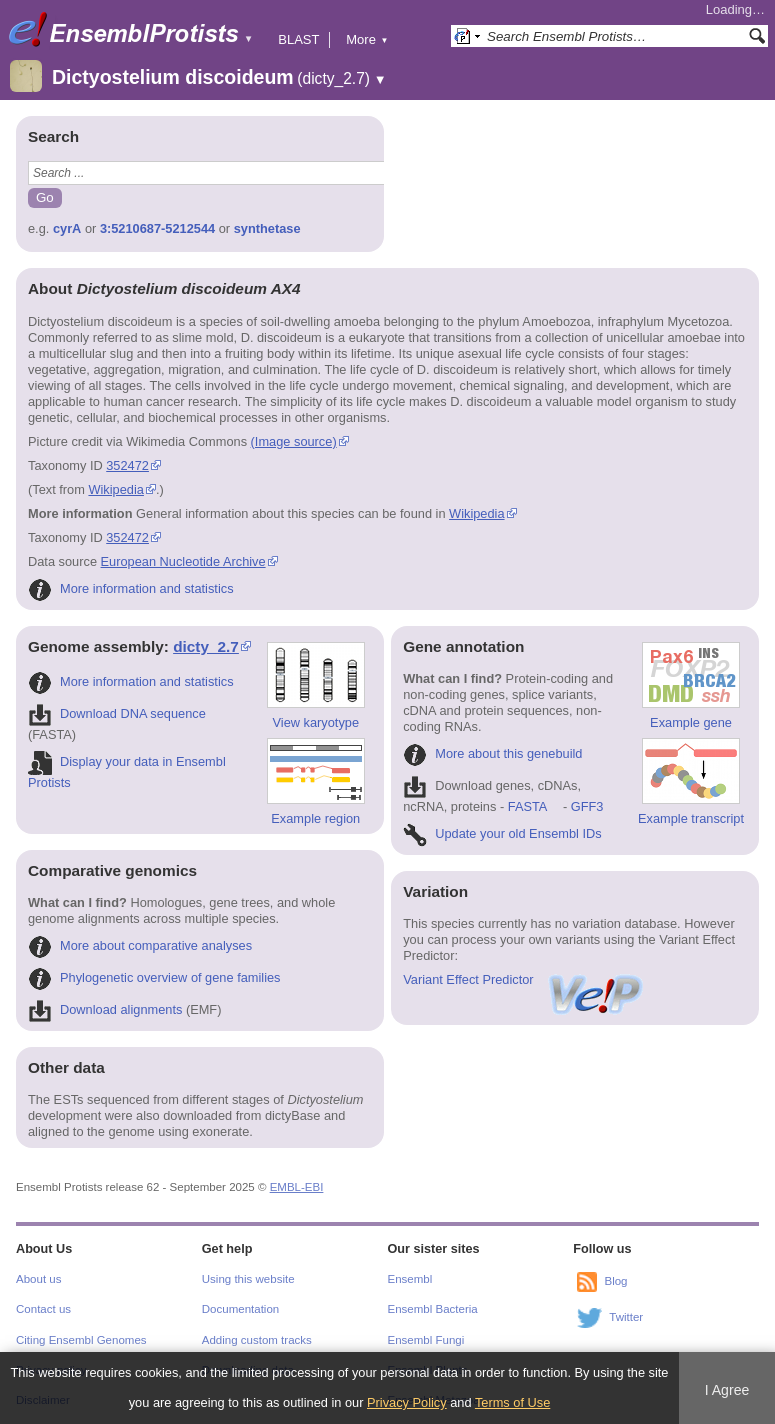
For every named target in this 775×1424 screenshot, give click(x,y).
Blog (615, 1281)
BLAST (298, 39)
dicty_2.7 (206, 646)
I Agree (727, 1390)
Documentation (240, 1309)
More (367, 39)
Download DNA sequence (117, 713)
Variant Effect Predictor (524, 979)
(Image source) (294, 441)
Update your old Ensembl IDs (502, 833)
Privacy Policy (407, 1402)
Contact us (43, 1309)
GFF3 (586, 806)
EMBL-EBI (297, 1187)
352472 (127, 465)
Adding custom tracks (257, 1340)
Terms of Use (512, 1402)
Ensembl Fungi (426, 1340)
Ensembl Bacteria (433, 1309)
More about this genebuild (492, 753)
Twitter (626, 1317)
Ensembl (410, 1279)
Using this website (248, 1279)
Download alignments (105, 1009)
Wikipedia (115, 489)
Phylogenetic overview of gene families (154, 977)
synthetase (267, 228)
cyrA (67, 228)
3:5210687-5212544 (157, 228)
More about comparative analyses (140, 945)
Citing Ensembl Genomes (81, 1340)
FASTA (527, 806)
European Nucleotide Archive (183, 561)
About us (38, 1279)
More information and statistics (131, 588)
